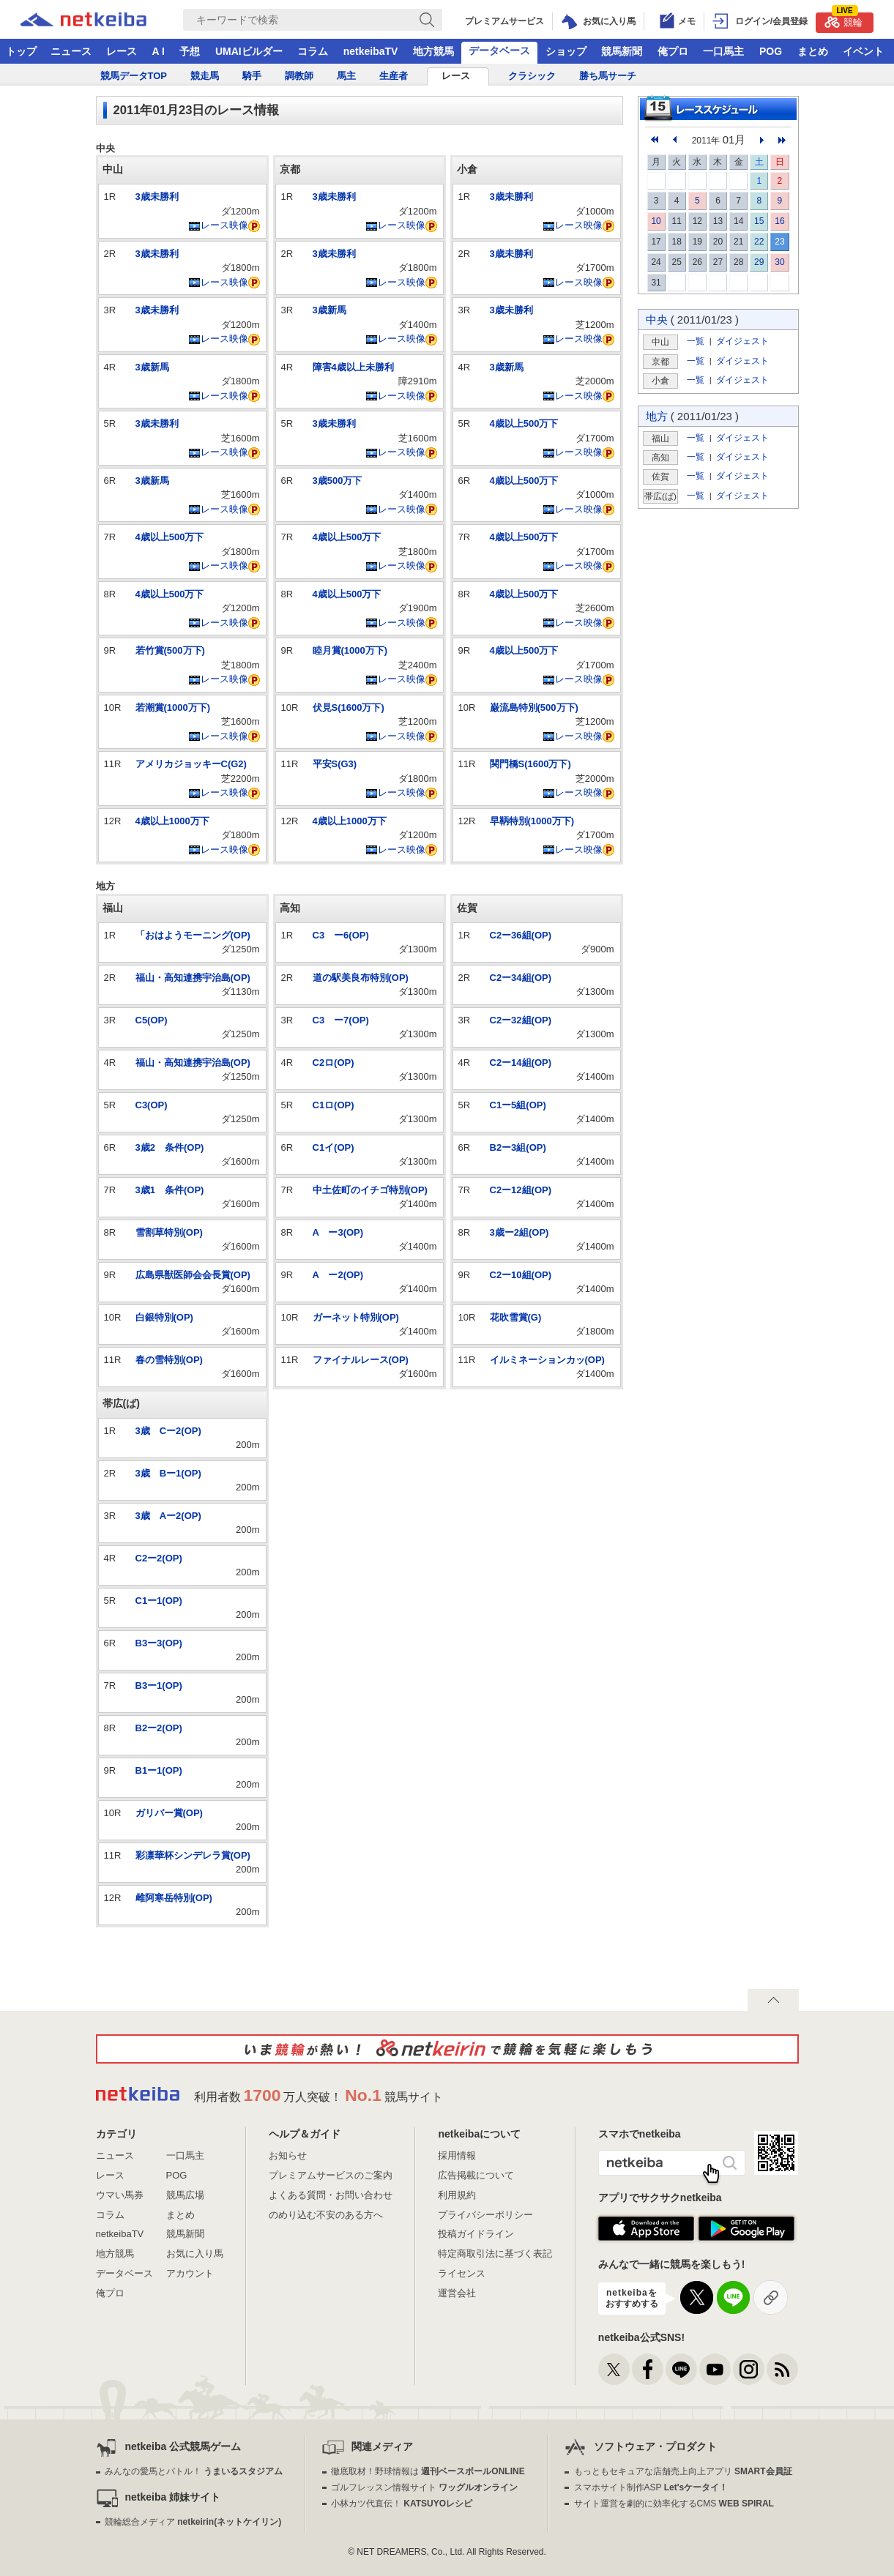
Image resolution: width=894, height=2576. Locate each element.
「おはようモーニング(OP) (192, 935)
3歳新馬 (152, 367)
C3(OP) (151, 1105)
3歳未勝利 (157, 196)
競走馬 (204, 75)
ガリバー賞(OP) (169, 1812)
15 (759, 221)
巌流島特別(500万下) (534, 707)
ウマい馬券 (120, 2194)
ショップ (565, 51)
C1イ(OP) (333, 1147)
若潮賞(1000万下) (173, 707)
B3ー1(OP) (158, 1685)
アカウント (190, 2273)
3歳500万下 (337, 480)
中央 (657, 319)
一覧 (695, 341)
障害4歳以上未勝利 (353, 367)
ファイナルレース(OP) (361, 1359)
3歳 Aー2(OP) (168, 1515)
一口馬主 (723, 51)
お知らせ (288, 2155)
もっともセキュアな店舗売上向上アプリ (683, 2471)
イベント (863, 51)
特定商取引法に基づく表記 (495, 2253)
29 (759, 262)
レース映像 (218, 225)
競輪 (843, 20)
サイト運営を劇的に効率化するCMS (674, 2503)
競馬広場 (185, 2194)
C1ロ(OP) (333, 1105)
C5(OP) (151, 1020)
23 (779, 241)
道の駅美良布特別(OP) (361, 977)
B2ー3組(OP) (518, 1147)
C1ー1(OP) (158, 1600)
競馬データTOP (134, 75)
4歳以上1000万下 (172, 820)
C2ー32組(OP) (521, 1020)
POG (770, 51)
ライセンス (461, 2273)
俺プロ (673, 51)
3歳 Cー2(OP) (168, 1430)
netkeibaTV (370, 51)
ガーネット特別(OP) (356, 1317)
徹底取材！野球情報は (428, 2471)
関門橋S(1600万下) (530, 763)
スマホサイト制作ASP (651, 2487)
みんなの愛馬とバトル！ (194, 2471)
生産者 (393, 75)
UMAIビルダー (249, 51)
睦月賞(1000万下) (350, 650)
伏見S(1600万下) (348, 707)
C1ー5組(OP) (518, 1105)
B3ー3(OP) (158, 1643)
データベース (499, 50)
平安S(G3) (335, 763)
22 (759, 241)
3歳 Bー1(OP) (168, 1473)
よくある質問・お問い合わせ (330, 2194)
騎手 (251, 75)
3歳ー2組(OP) (519, 1232)
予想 (189, 51)
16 (779, 221)
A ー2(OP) (338, 1274)
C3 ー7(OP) (341, 1020)
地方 (657, 416)
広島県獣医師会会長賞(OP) (192, 1274)
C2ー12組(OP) (521, 1189)
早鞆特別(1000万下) (532, 820)
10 (655, 221)
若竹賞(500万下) (170, 650)
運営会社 (457, 2293)
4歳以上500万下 (169, 536)
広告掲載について (476, 2175)
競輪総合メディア (193, 2522)
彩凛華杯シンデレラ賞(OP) (192, 1855)
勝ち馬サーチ (607, 75)
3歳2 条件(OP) (169, 1147)
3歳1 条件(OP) (169, 1189)
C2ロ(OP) (333, 1062)
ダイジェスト (742, 341)
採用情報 (457, 2155)
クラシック (532, 75)
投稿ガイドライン (476, 2233)
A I (158, 51)
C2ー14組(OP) (521, 1062)
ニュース (71, 51)
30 (779, 262)
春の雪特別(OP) (169, 1359)
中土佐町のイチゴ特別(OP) (370, 1189)
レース (121, 51)
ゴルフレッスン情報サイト (424, 2487)
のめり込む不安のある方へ (326, 2214)
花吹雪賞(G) (516, 1317)
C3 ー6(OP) (341, 935)
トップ (21, 51)
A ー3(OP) (338, 1232)
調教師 (299, 75)
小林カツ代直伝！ (401, 2503)
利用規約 (457, 2194)
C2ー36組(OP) (521, 935)
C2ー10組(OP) (521, 1274)
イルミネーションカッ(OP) (547, 1359)
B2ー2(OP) (158, 1727)
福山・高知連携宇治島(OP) (192, 977)
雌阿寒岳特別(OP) (173, 1897)
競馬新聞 (621, 51)
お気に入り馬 (194, 2253)
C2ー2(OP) (158, 1558)
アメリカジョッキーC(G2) (191, 763)
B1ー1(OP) (158, 1770)
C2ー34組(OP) (521, 977)
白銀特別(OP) (164, 1317)
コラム (312, 51)
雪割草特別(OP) (169, 1232)
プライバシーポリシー (485, 2214)
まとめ (812, 51)
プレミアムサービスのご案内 (330, 2175)
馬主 (346, 75)
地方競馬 (433, 51)
